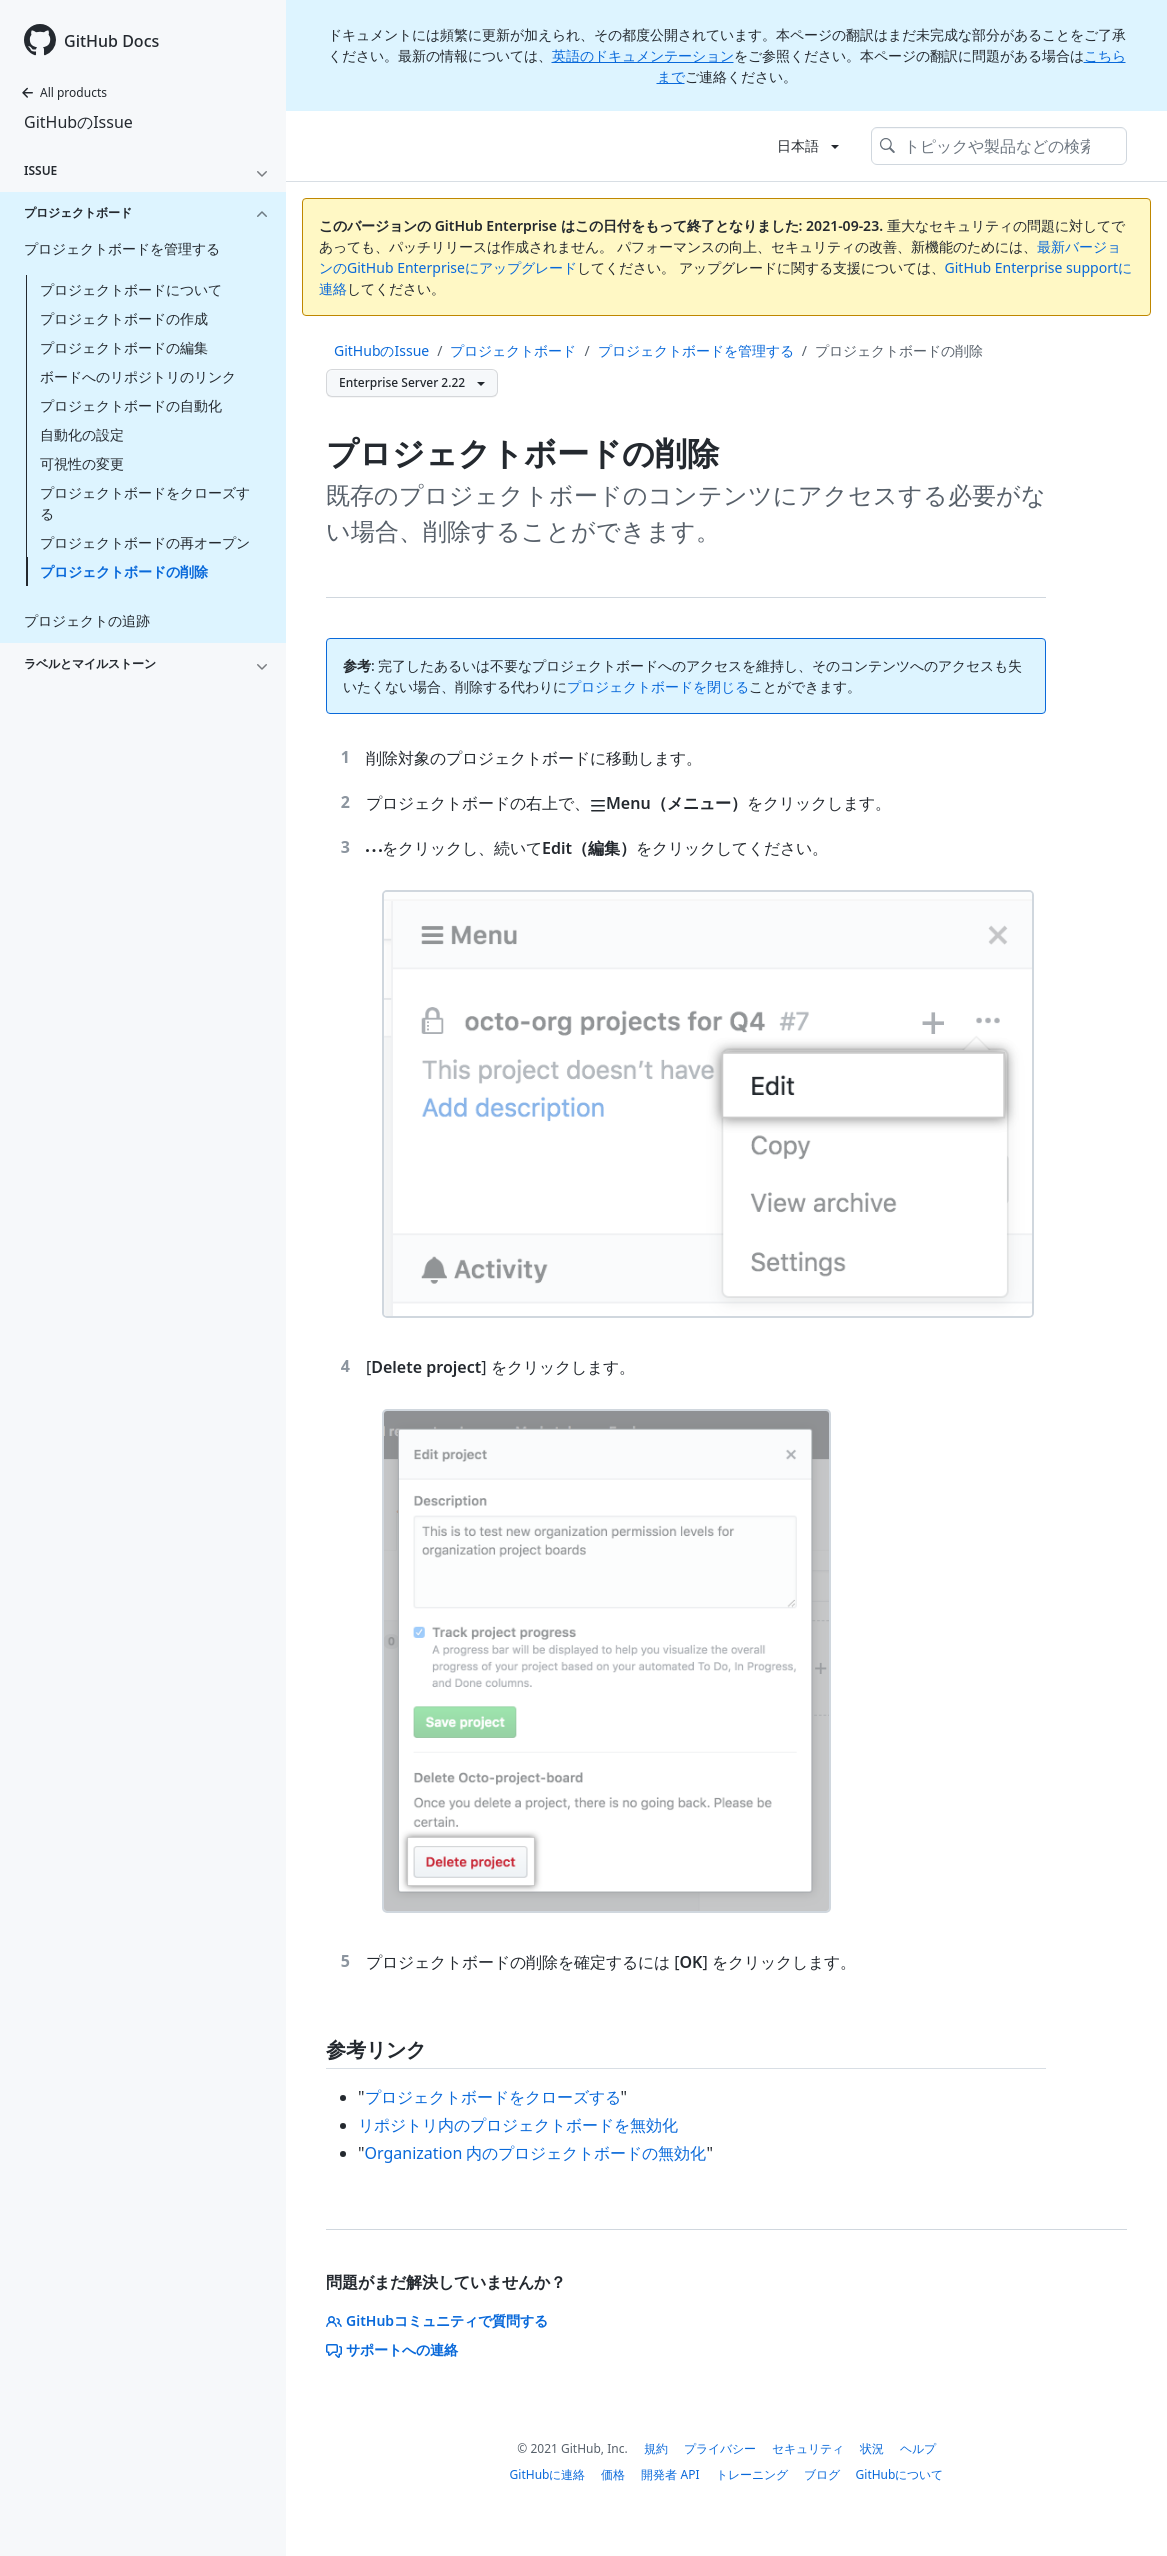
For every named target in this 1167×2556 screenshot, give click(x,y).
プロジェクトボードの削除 (124, 571)
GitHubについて (900, 2474)
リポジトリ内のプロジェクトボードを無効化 (518, 2125)
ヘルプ (918, 2448)
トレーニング (752, 2474)
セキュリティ (808, 2448)
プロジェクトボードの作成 (124, 318)
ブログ (822, 2474)
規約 (656, 2448)
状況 (872, 2448)
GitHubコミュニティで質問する (437, 2320)
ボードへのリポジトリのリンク (138, 376)
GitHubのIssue (78, 122)
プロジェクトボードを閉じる (658, 686)
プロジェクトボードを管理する (696, 350)
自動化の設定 (82, 434)
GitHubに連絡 (548, 2474)
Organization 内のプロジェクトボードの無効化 (536, 2153)
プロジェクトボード (513, 350)
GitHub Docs (111, 41)
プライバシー (720, 2448)
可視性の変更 (82, 463)
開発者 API (670, 2474)
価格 (613, 2474)
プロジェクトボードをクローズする (145, 503)
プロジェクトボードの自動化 (131, 405)
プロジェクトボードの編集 (124, 347)
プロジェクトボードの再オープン (145, 542)
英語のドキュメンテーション (643, 55)
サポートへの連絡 (392, 2349)
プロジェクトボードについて (131, 289)
